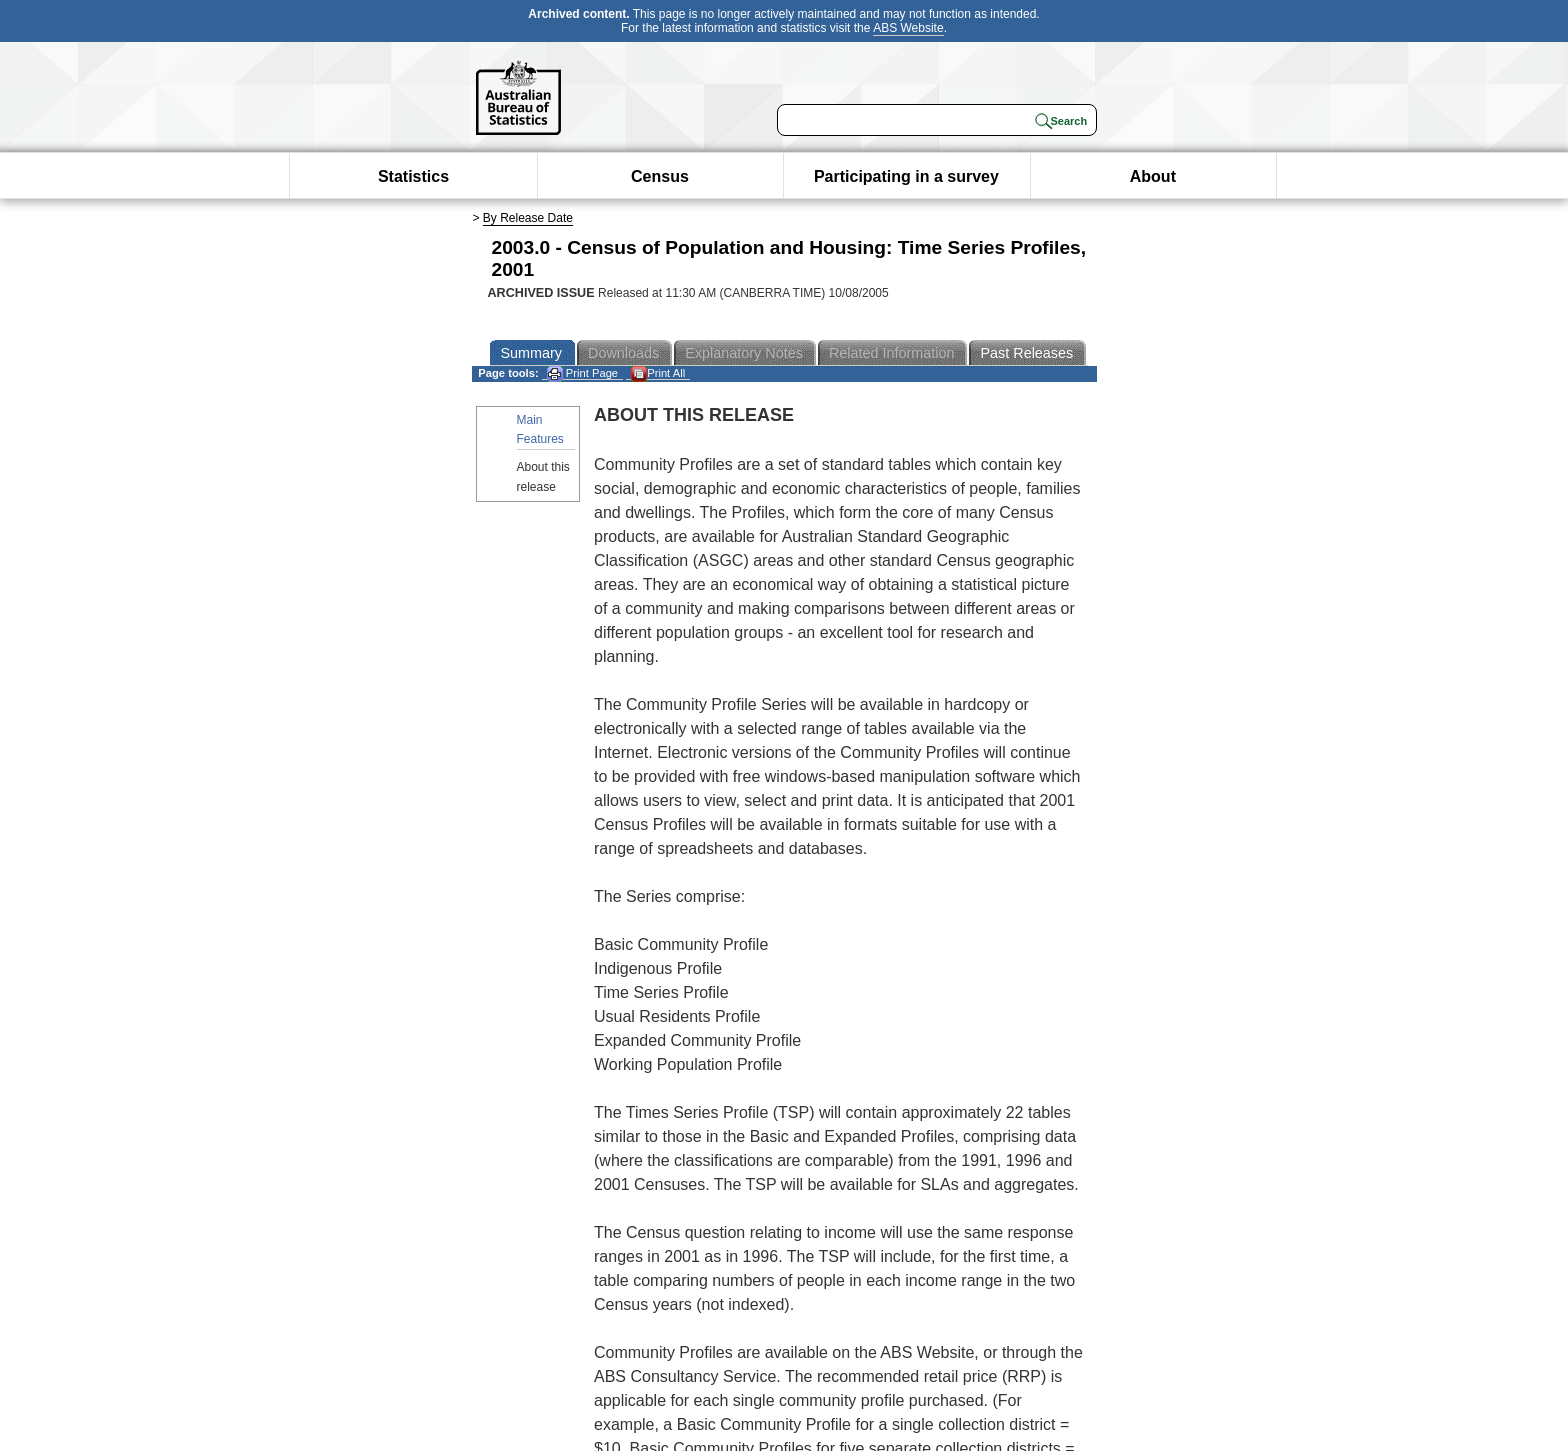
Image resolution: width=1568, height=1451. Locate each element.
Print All (658, 373)
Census (660, 176)
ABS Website (908, 28)
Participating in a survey (906, 176)
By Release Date (528, 218)
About (1153, 176)
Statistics (413, 176)
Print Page (582, 373)
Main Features (540, 429)
